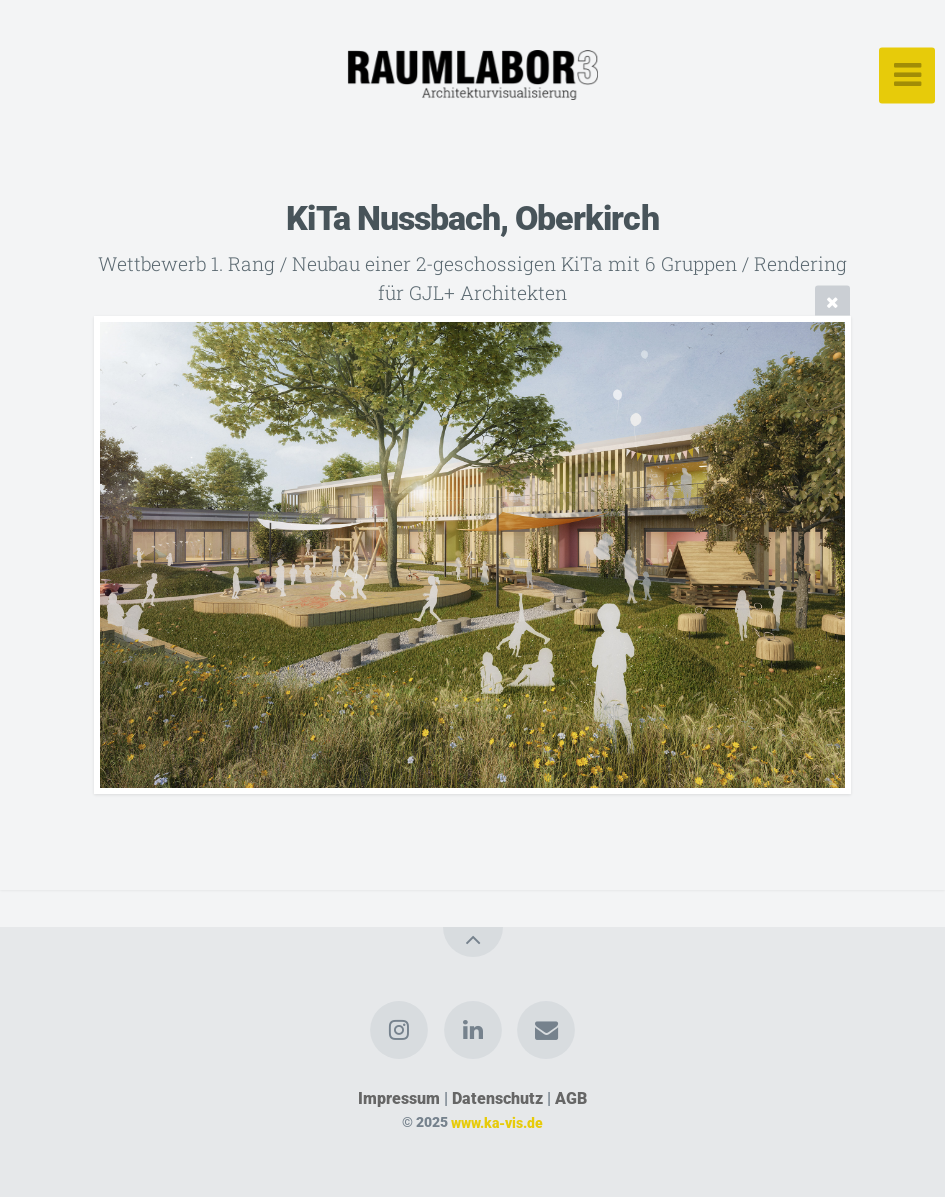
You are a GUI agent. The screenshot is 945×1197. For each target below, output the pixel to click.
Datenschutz (497, 1098)
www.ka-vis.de (497, 1122)
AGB (571, 1098)
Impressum (399, 1098)
